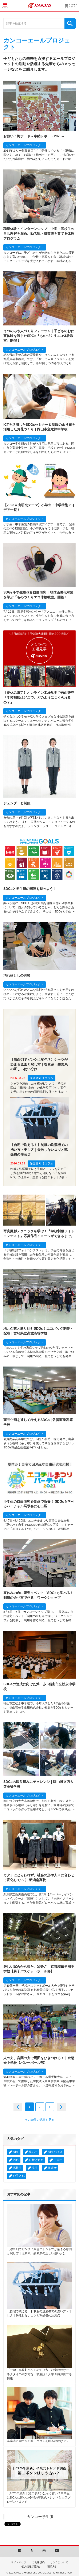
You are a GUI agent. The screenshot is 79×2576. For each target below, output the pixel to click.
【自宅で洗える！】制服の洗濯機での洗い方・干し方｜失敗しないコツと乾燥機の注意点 (39, 1149)
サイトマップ (18, 2562)
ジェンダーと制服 (16, 803)
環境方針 (52, 2566)
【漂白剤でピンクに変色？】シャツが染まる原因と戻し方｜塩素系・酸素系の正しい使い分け (39, 1064)
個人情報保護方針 (31, 2566)
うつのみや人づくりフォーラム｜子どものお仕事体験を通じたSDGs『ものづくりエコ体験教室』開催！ (38, 335)
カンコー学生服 (40, 2517)
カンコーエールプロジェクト (24, 145)
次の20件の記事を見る (40, 2119)
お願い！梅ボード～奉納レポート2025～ (34, 136)
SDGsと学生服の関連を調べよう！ (29, 889)
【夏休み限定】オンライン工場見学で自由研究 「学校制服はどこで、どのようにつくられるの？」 (38, 697)
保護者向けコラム (41, 1078)
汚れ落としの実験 (16, 975)
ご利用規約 (38, 2562)
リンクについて (59, 2562)
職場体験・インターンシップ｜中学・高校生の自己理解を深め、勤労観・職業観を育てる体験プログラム (38, 233)
